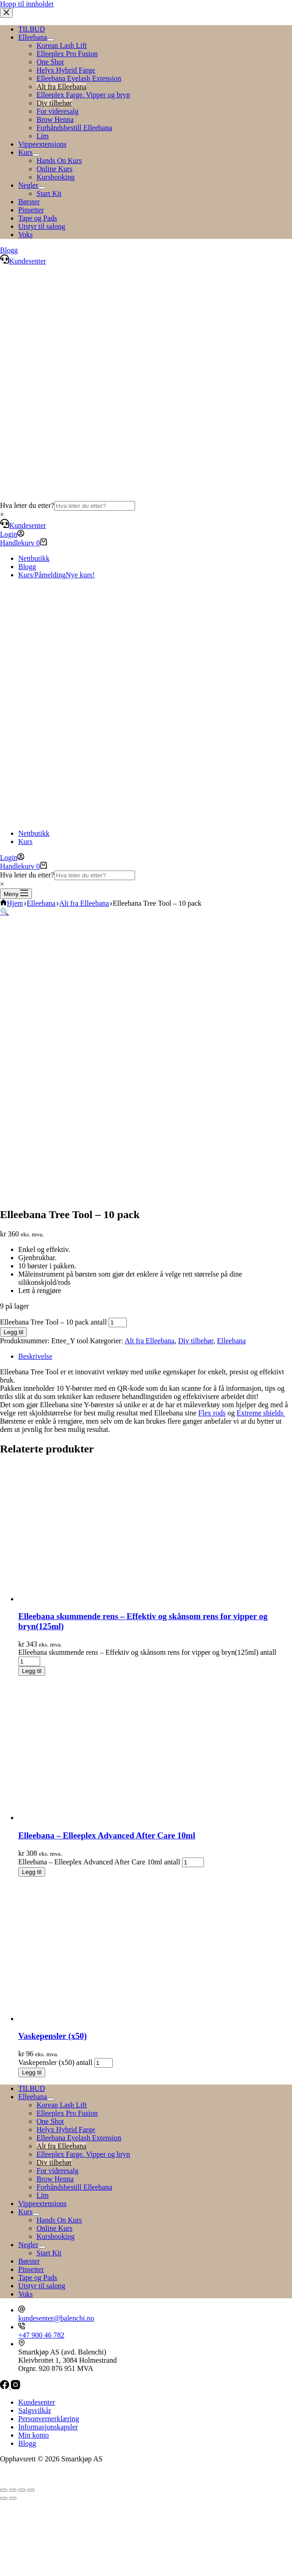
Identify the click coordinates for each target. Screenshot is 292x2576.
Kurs (25, 841)
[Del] (22, 2490)
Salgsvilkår (34, 2410)
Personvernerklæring (48, 2419)
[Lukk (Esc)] (31, 2490)
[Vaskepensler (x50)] (104, 2018)
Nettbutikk (33, 558)
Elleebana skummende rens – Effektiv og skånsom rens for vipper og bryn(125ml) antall (147, 1652)
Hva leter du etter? (27, 505)
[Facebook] (5, 2387)
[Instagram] (15, 2387)
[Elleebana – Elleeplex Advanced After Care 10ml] (104, 1817)
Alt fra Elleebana (149, 1341)
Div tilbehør (195, 1341)
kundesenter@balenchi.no (56, 2318)
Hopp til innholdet (26, 4)
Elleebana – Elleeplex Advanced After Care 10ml (106, 1835)
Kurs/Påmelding (56, 575)
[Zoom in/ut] (3, 2490)
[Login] (12, 534)
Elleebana (231, 1341)
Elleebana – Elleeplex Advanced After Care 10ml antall (99, 1862)
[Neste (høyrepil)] (12, 2498)
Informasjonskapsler (48, 2427)
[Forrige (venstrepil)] (3, 2498)
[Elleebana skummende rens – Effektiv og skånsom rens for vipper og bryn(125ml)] (104, 1599)
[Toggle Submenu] (50, 2099)
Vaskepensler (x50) (52, 2036)
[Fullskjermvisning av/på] (12, 2490)
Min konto (33, 2435)
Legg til (13, 1332)
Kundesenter (23, 525)
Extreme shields (261, 1413)
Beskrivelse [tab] (35, 1356)
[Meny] (16, 893)
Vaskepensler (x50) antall (55, 2062)
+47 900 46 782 (41, 2335)
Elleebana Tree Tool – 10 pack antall (53, 1322)
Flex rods (212, 1413)
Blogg (27, 566)
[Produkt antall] (118, 1322)
